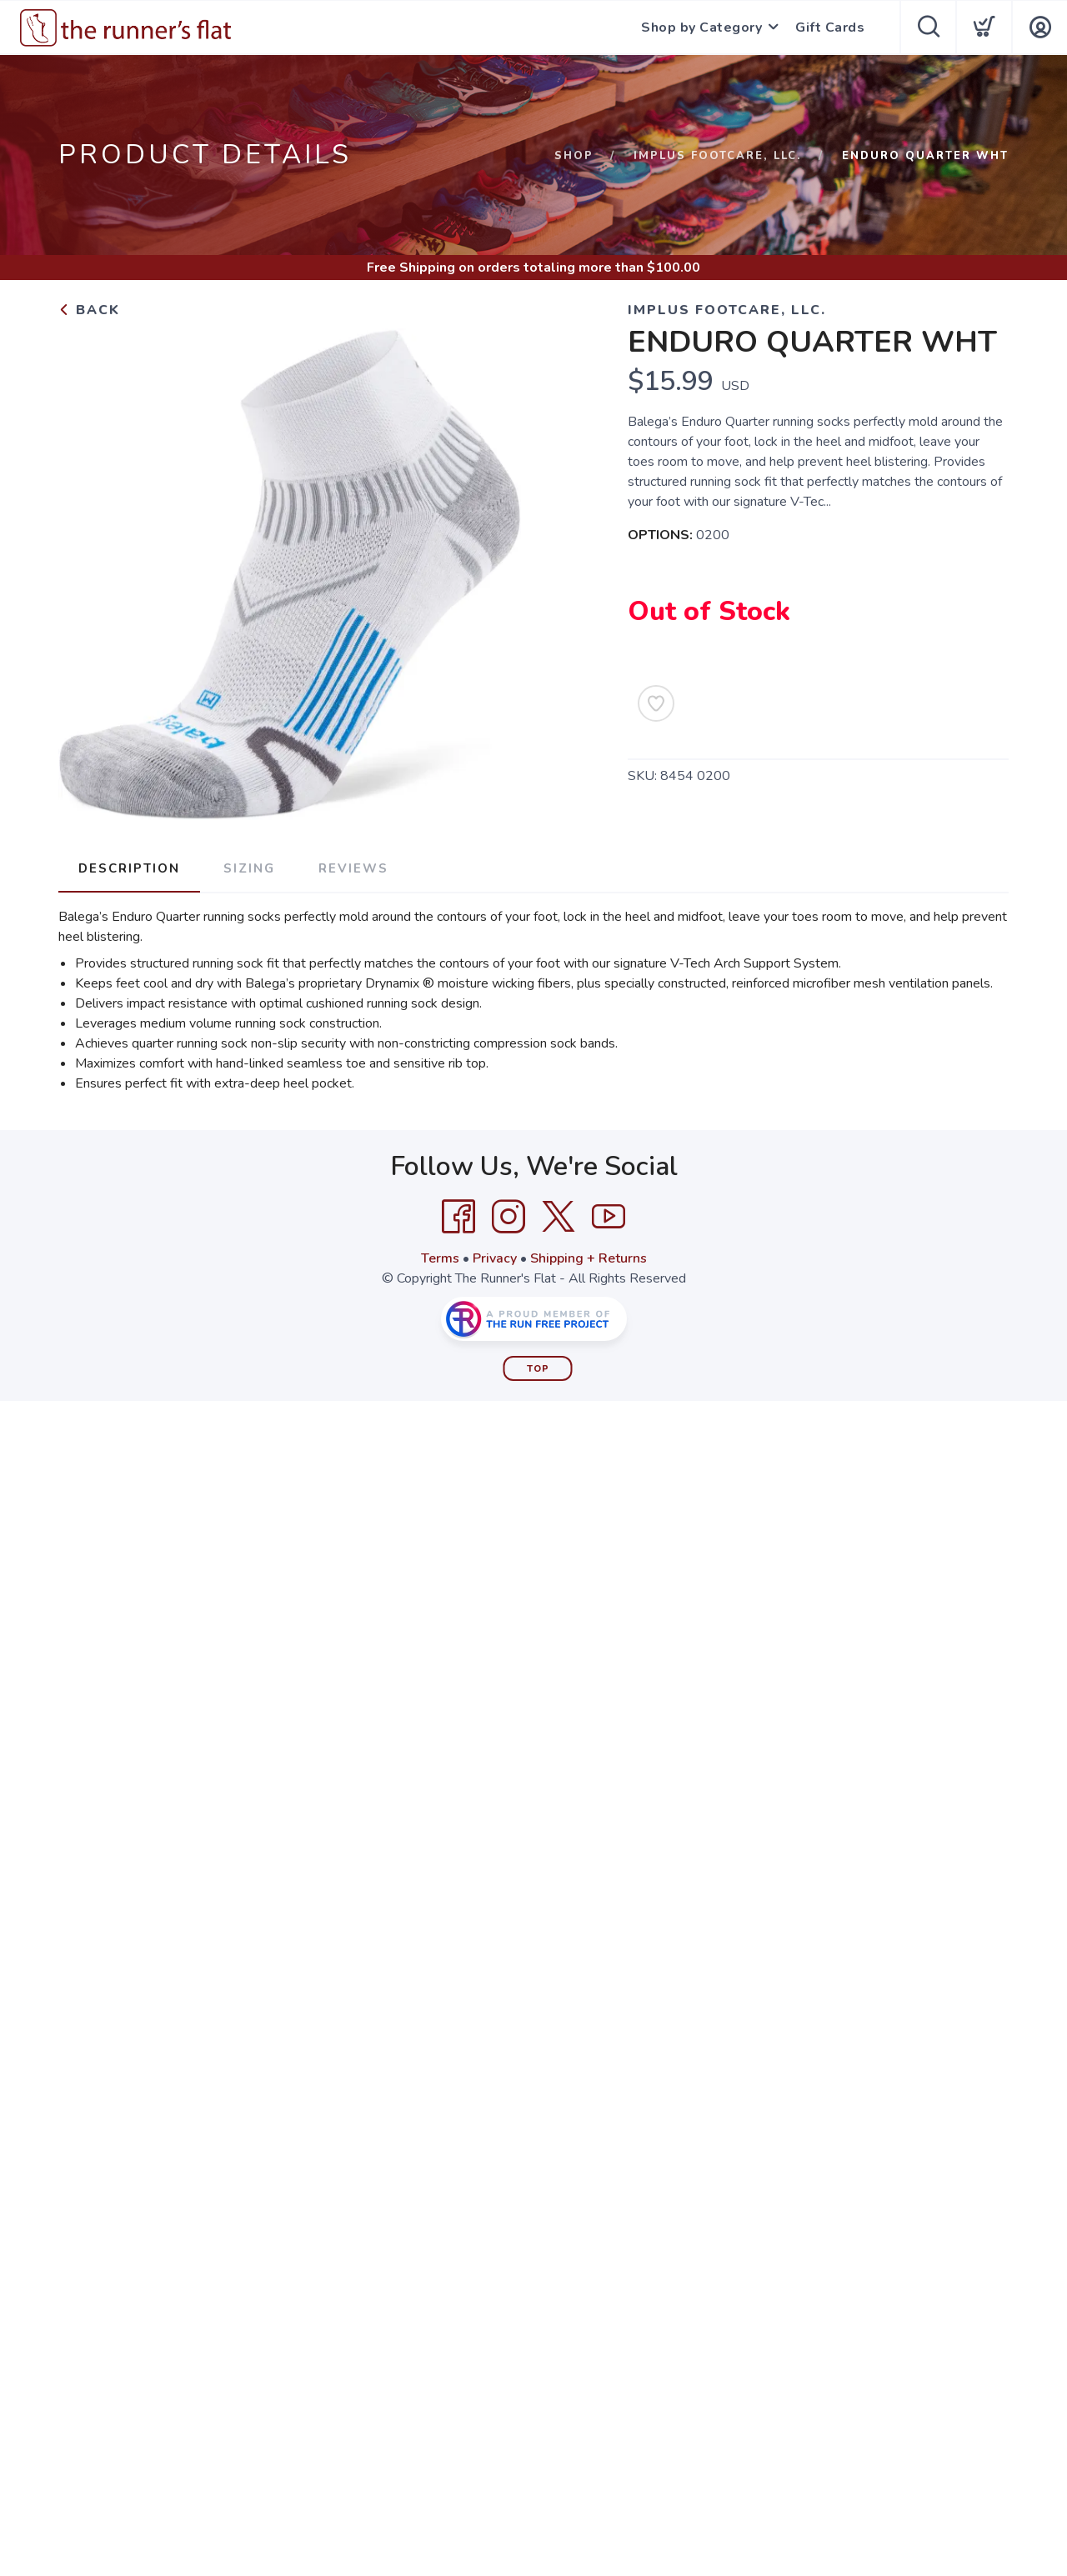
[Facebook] (458, 1217)
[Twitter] (559, 1217)
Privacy (495, 1258)
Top (538, 1369)
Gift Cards (829, 27)
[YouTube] (609, 1217)
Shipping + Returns (588, 1258)
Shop (574, 155)
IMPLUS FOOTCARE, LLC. (718, 155)
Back (89, 310)
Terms (440, 1258)
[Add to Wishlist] (656, 703)
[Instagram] (508, 1217)
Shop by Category (701, 27)
